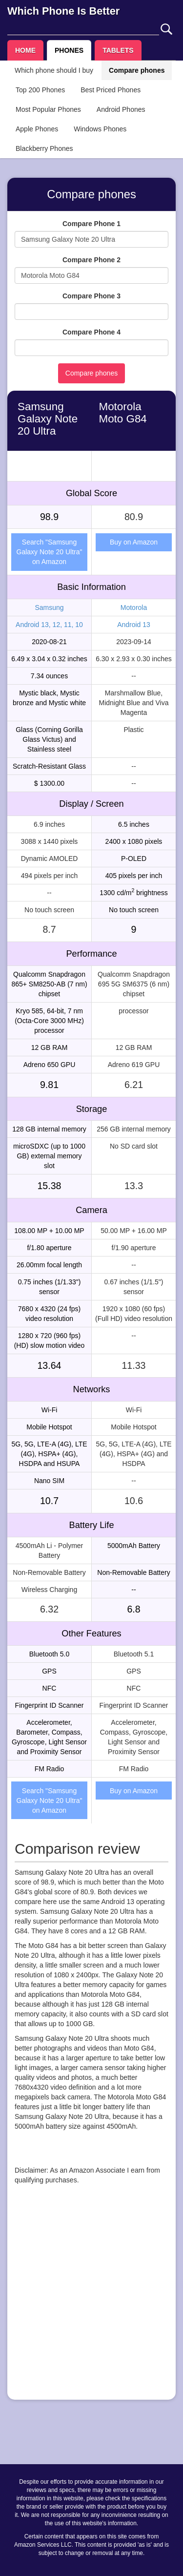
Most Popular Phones (48, 109)
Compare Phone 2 (91, 260)
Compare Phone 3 (91, 296)
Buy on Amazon (134, 542)
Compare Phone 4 (91, 332)
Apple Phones (37, 129)
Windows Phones (100, 129)
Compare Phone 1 (91, 224)
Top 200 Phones (40, 90)
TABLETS (118, 50)
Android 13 (133, 624)
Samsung (49, 607)
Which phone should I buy (54, 70)
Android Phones (121, 109)
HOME (25, 50)
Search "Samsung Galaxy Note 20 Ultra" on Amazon (49, 551)
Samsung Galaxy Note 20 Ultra (48, 418)
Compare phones (136, 70)
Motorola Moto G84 (123, 412)
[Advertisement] (91, 2300)
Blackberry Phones (44, 148)
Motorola (134, 607)
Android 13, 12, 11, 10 (49, 624)
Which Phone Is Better (63, 11)
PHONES (69, 50)
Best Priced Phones (111, 90)
